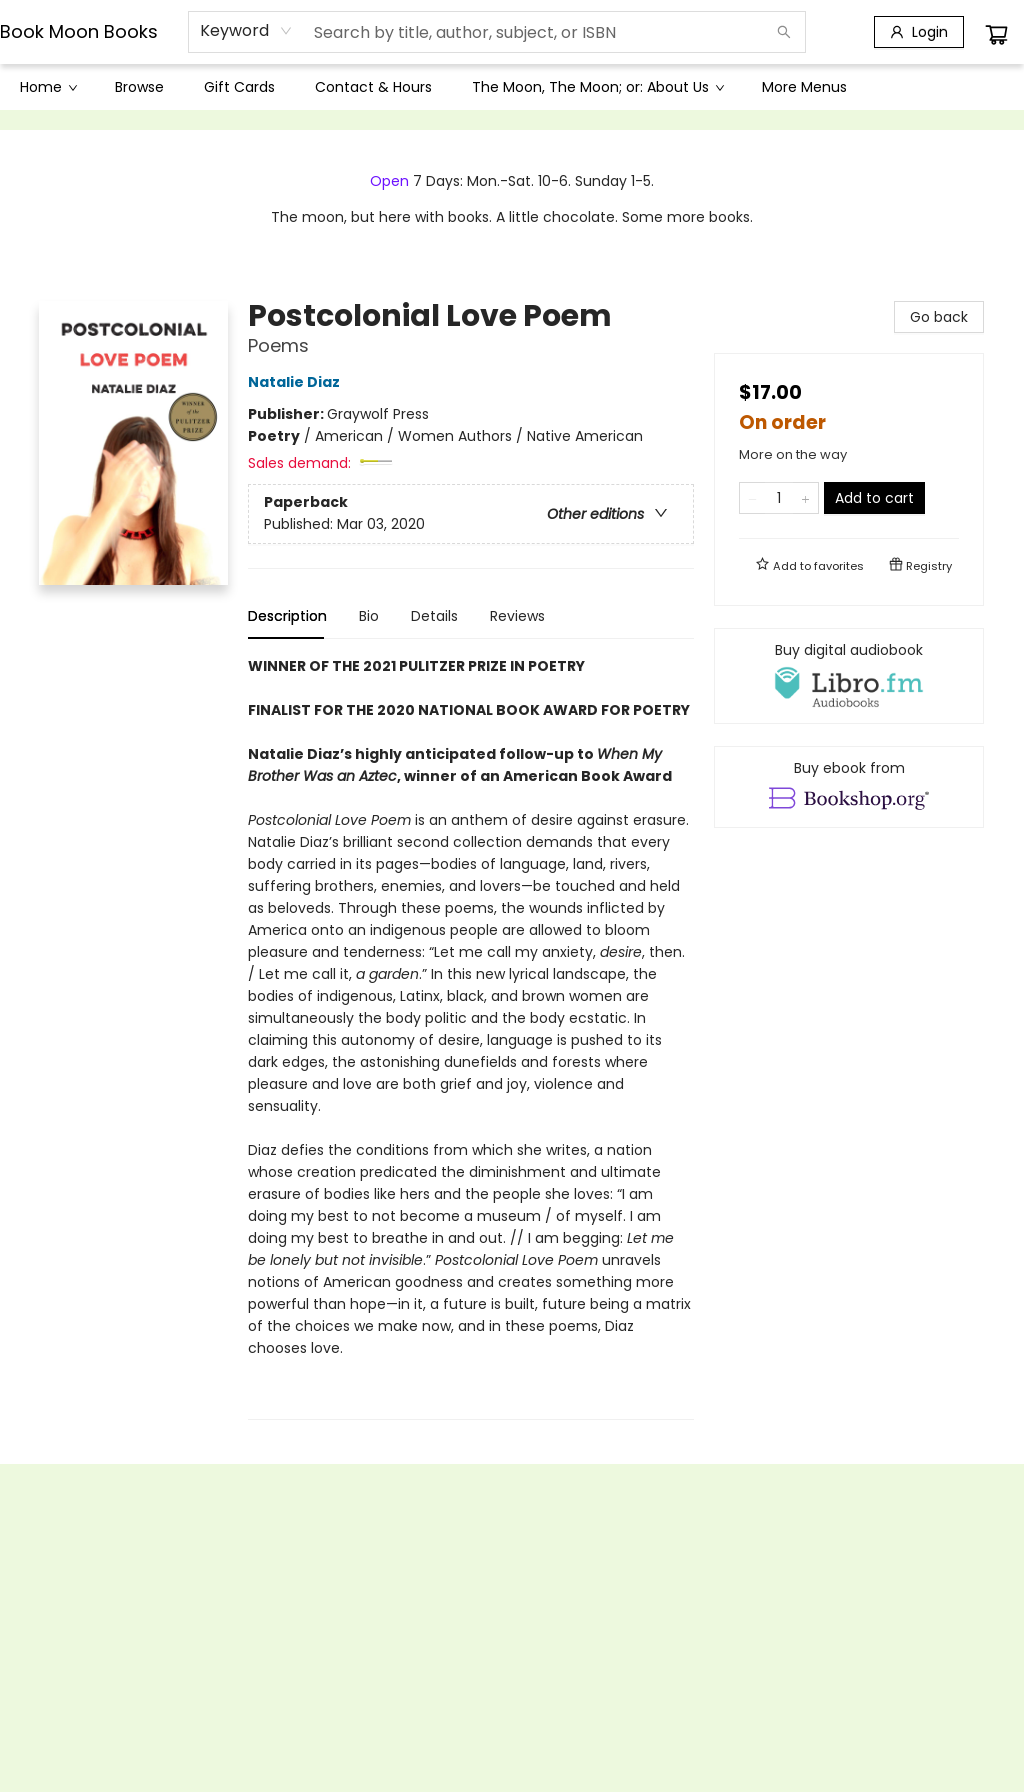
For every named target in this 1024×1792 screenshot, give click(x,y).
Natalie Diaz (297, 382)
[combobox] (246, 31)
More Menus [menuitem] (804, 87)
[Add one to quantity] (805, 498)
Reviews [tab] (517, 616)
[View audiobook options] (849, 676)
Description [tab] (287, 616)
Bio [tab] (369, 616)
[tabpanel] (471, 1037)
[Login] (919, 32)
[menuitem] (47, 87)
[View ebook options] (849, 787)
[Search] (784, 32)
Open (389, 181)
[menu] (512, 87)
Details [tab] (434, 616)
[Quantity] (779, 498)
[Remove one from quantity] (752, 498)
